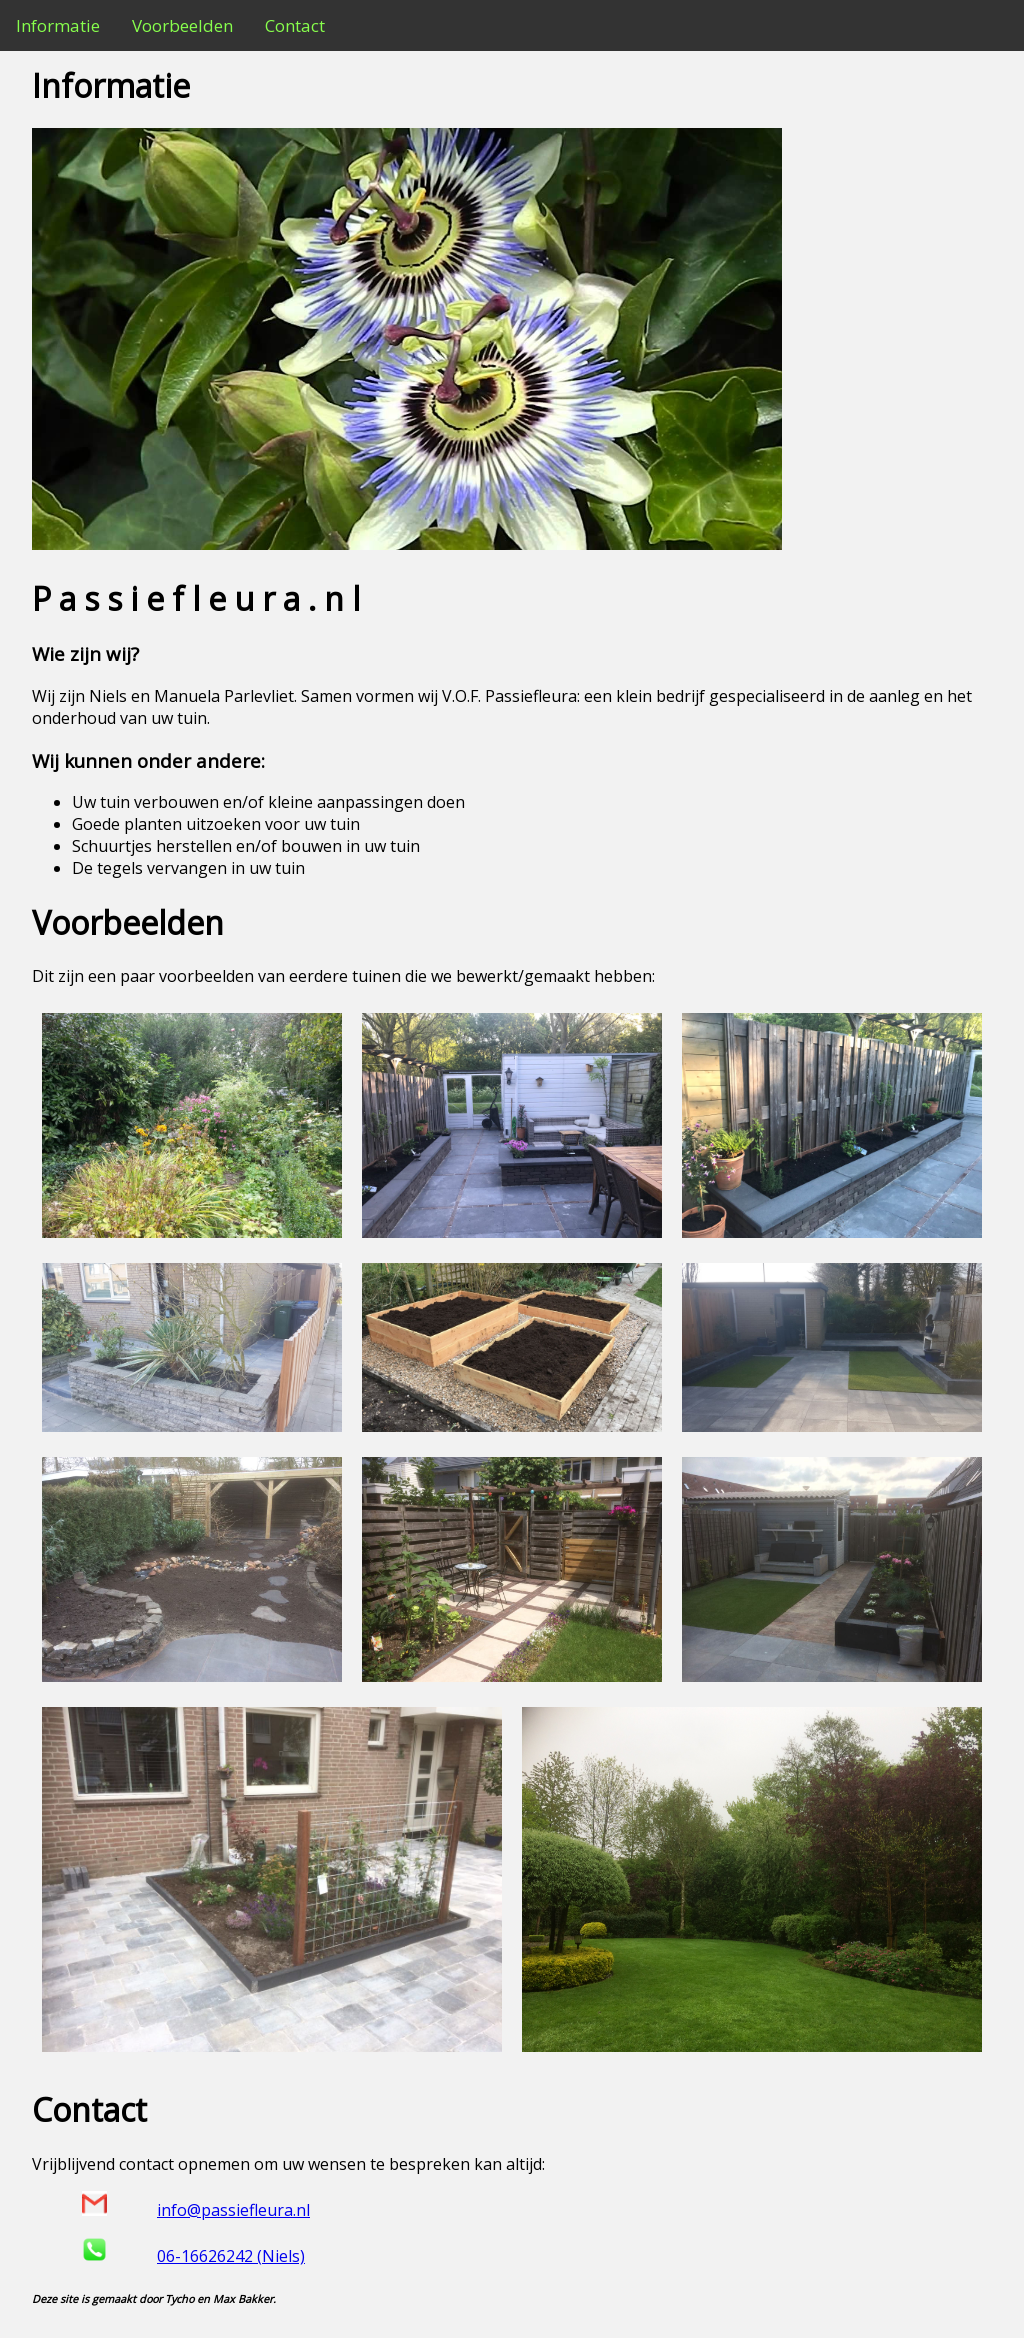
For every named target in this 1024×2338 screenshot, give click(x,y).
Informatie (58, 25)
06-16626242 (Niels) (231, 2256)
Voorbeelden (182, 25)
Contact (295, 25)
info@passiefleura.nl (233, 2210)
